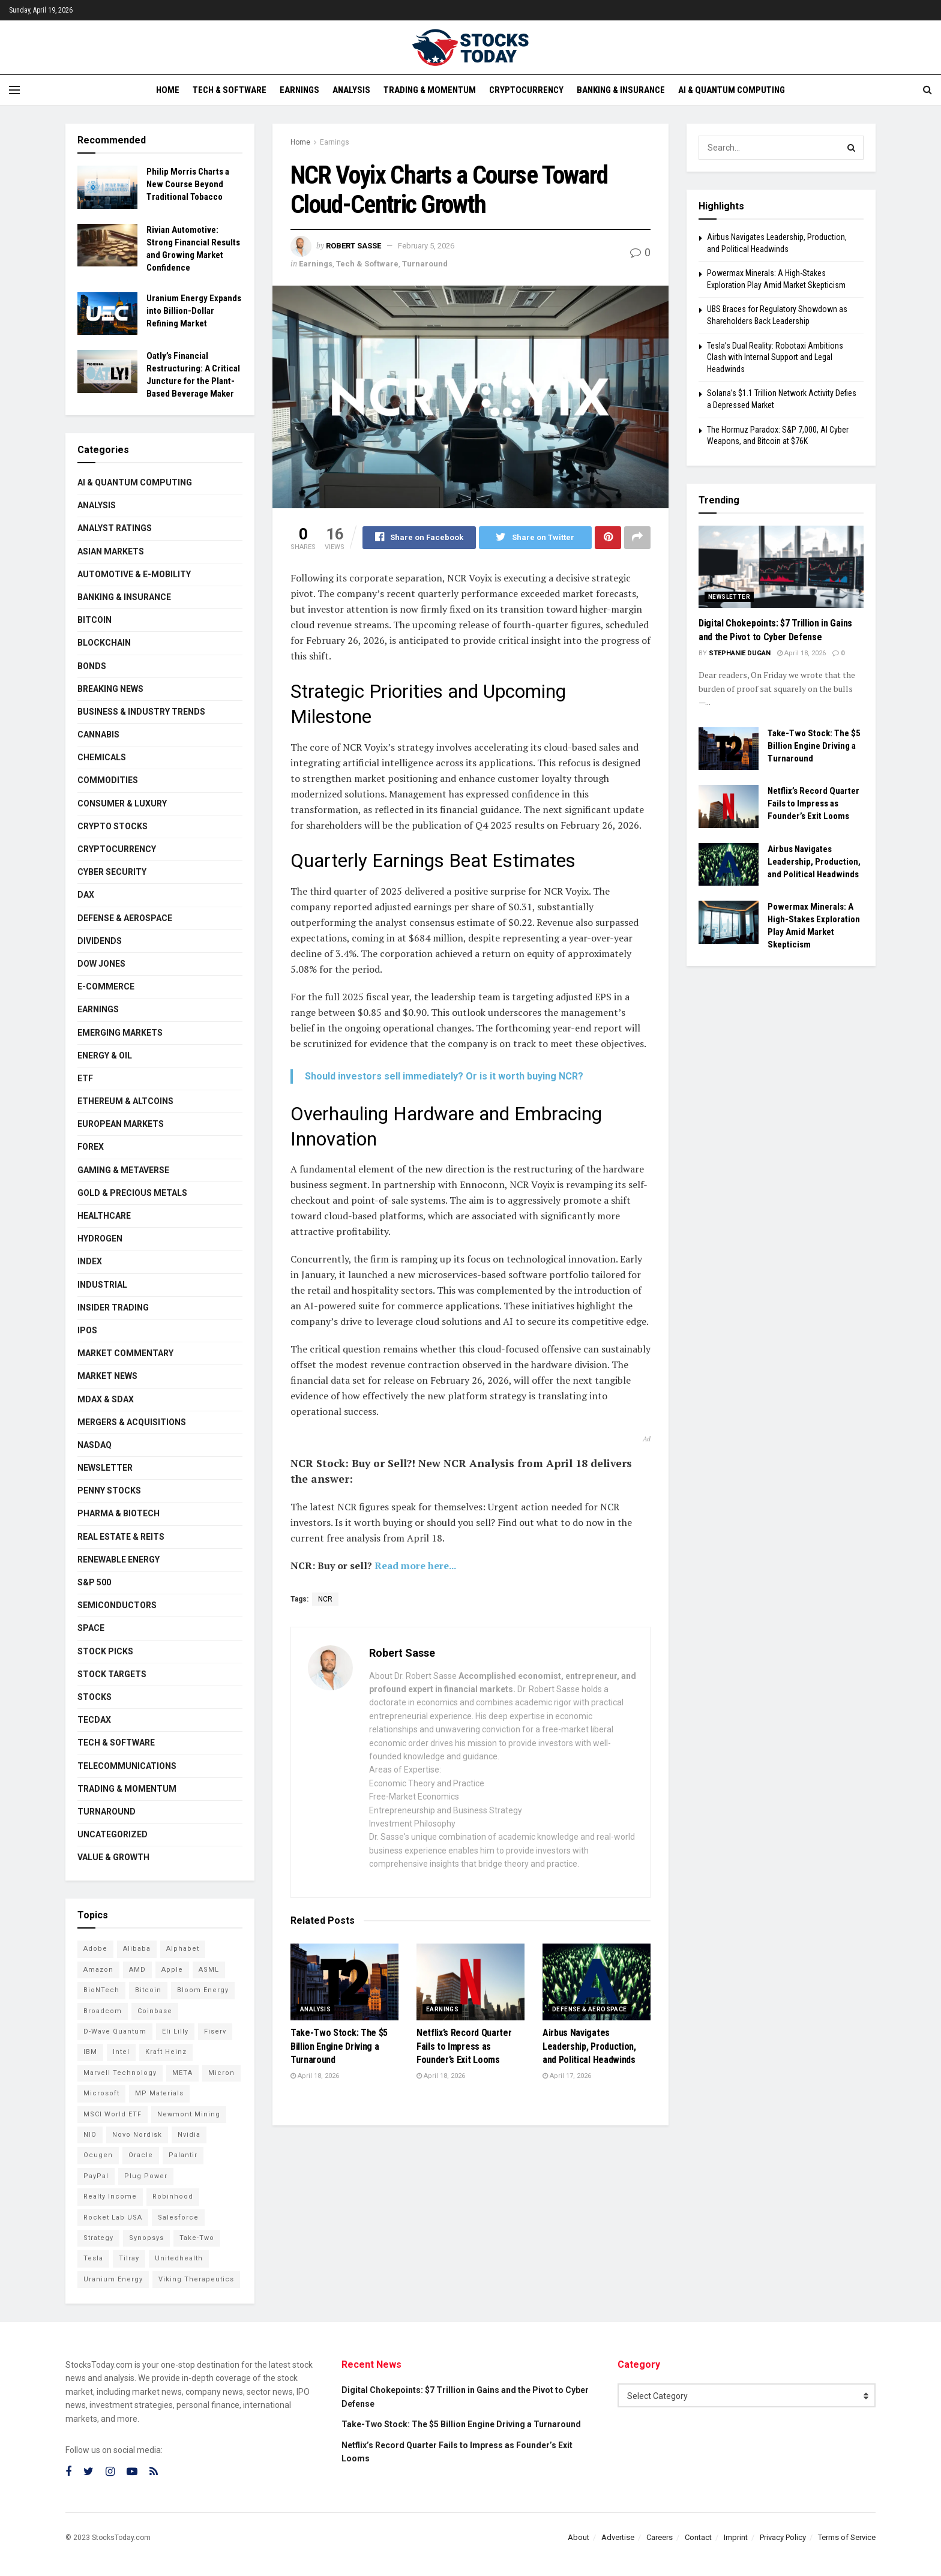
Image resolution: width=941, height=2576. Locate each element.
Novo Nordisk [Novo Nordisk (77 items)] (137, 2135)
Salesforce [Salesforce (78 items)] (178, 2217)
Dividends (99, 941)
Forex (90, 1146)
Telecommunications (126, 1766)
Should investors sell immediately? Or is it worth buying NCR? (444, 1076)
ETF (85, 1078)
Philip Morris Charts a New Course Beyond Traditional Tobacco (187, 184)
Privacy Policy (783, 2537)
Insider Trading (113, 1307)
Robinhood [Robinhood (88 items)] (172, 2196)
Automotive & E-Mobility (134, 574)
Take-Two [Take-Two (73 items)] (196, 2238)
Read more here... (415, 1566)
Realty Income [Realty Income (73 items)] (110, 2196)
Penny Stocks (109, 1490)
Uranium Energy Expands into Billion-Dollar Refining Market (193, 311)
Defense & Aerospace (589, 2010)
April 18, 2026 (314, 2076)
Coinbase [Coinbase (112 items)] (154, 2011)
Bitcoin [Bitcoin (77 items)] (148, 1990)
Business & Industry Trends (141, 711)
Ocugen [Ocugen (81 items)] (98, 2155)
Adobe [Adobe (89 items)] (95, 1949)
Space (90, 1628)
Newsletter (105, 1468)
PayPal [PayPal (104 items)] (96, 2176)
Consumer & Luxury (122, 803)
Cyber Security (111, 872)
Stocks (94, 1697)
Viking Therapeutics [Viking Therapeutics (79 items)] (196, 2279)
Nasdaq (94, 1445)
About (578, 2537)
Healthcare (104, 1215)
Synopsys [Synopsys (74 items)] (146, 2238)
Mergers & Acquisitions (131, 1422)
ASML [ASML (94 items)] (209, 1970)
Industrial (102, 1285)
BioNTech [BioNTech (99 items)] (101, 1990)
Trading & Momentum (429, 90)
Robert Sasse (353, 245)
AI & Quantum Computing (731, 90)
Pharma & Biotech (118, 1513)
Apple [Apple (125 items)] (172, 1970)
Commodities (107, 780)
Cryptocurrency (526, 90)
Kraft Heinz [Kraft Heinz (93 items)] (166, 2052)
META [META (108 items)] (182, 2073)
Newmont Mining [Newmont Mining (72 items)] (188, 2114)
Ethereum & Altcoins (125, 1101)
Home (167, 90)
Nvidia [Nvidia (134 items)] (189, 2135)
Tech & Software (229, 90)
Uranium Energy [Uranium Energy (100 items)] (113, 2279)
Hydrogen (99, 1238)
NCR (325, 1600)
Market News (107, 1376)
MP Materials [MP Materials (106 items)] (159, 2093)
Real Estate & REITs (120, 1537)
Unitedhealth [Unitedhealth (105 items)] (179, 2258)
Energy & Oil (104, 1055)
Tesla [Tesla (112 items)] (93, 2258)
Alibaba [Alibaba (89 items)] (137, 1949)
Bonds (91, 666)
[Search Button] (852, 148)
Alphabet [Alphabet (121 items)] (182, 1949)
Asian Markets (110, 551)
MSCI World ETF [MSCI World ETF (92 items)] (112, 2114)
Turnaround (425, 263)
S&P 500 (94, 1582)
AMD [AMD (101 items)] (137, 1970)
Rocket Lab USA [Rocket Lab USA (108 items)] (112, 2217)
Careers (659, 2537)
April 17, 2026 (567, 2076)
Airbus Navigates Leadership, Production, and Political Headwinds (589, 2047)
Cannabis (98, 734)
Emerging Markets (120, 1032)
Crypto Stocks (112, 826)
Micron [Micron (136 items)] (221, 2073)
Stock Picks (105, 1651)
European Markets (120, 1124)
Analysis (351, 90)
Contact (698, 2537)
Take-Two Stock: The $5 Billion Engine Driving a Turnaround (339, 2047)
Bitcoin (94, 620)
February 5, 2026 (426, 245)
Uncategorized (112, 1834)
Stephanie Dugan (740, 653)
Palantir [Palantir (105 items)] (183, 2155)
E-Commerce (105, 986)
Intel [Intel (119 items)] (121, 2052)
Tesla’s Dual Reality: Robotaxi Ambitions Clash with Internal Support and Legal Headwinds (775, 357)
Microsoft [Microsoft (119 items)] (101, 2093)
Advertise (617, 2537)
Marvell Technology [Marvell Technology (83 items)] (120, 2073)
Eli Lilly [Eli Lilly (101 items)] (175, 2031)
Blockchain (104, 642)
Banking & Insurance (621, 90)
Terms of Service (847, 2537)
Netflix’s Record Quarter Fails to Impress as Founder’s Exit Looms (463, 2047)
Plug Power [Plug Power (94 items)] (145, 2176)
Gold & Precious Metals (132, 1193)
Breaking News (110, 689)
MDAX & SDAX (105, 1399)
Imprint (736, 2537)
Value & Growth (113, 1857)
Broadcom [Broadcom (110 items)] (102, 2011)
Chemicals (101, 757)
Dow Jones (101, 963)
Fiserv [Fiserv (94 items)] (215, 2031)
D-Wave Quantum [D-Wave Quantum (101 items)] (114, 2031)
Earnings (299, 90)
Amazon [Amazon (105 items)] (98, 1970)
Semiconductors (117, 1605)
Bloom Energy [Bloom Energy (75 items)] (203, 1990)
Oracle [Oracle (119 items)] (140, 2155)
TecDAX (94, 1720)
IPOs (87, 1330)
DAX (85, 894)
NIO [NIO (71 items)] (90, 2135)
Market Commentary (125, 1353)
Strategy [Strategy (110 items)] (98, 2238)
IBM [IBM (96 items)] (90, 2052)
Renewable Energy (118, 1559)
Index (89, 1261)
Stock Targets (111, 1674)
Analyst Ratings (114, 528)
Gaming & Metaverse (123, 1170)
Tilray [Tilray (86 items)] (129, 2258)
